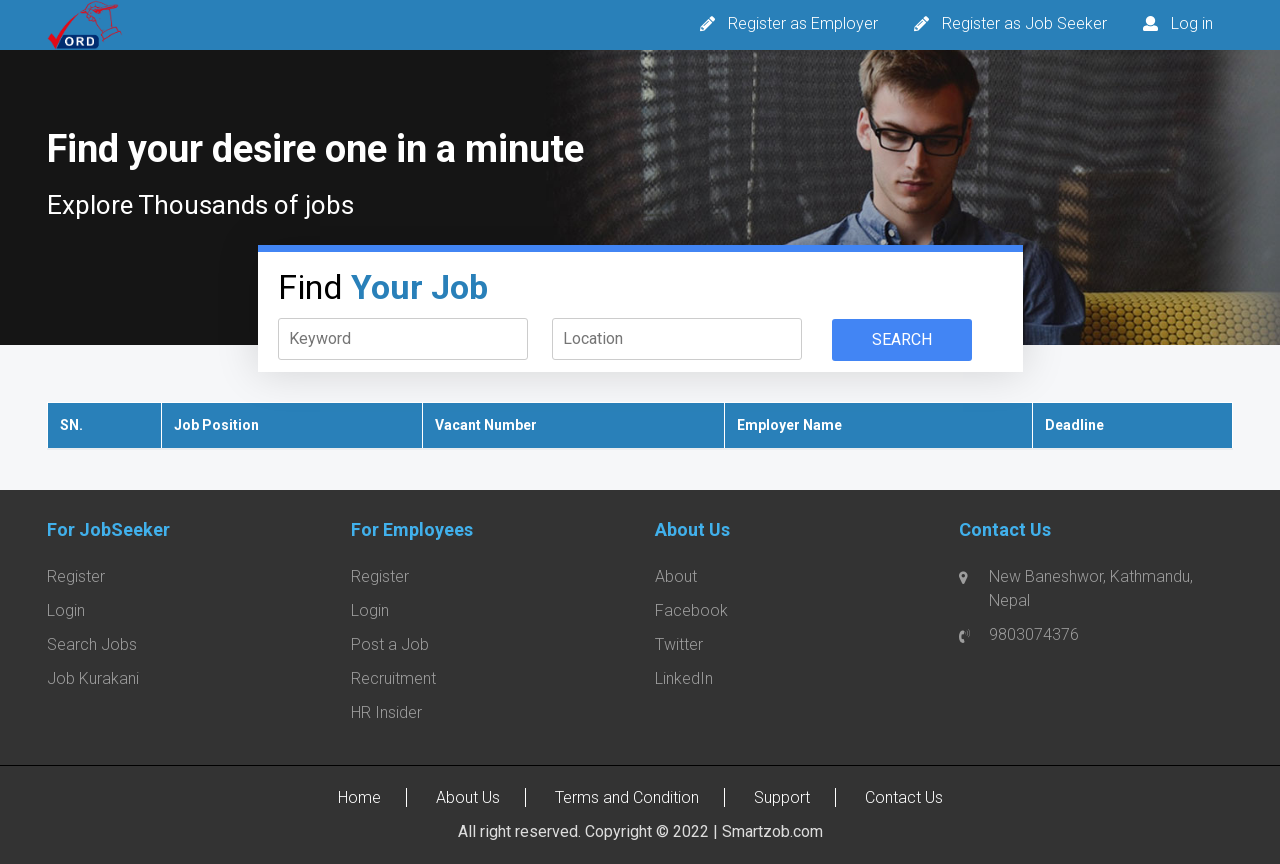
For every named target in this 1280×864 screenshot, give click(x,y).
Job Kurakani (93, 678)
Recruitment (393, 678)
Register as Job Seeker (1024, 23)
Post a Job (390, 644)
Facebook (691, 610)
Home (359, 797)
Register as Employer (803, 23)
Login (66, 610)
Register (76, 576)
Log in (1192, 23)
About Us (468, 797)
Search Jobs (92, 644)
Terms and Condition (627, 797)
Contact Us (904, 797)
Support (782, 797)
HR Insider (386, 712)
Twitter (679, 644)
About (676, 576)
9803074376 (1034, 634)
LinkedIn (684, 678)
